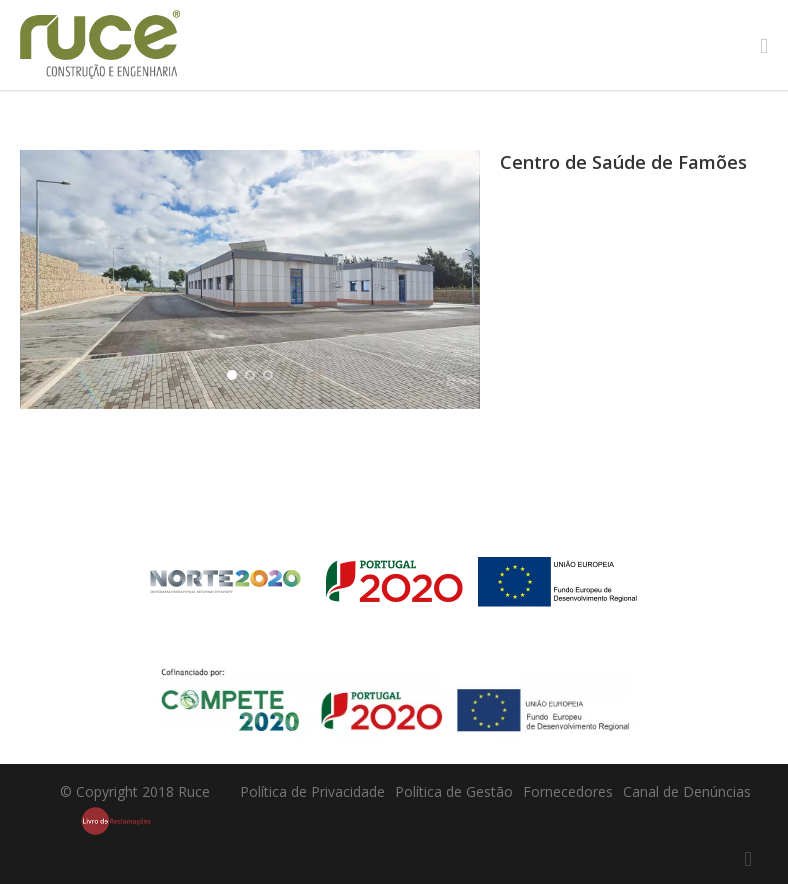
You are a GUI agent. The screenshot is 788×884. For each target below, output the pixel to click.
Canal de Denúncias (687, 791)
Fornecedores (568, 791)
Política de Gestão (454, 791)
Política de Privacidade (312, 791)
